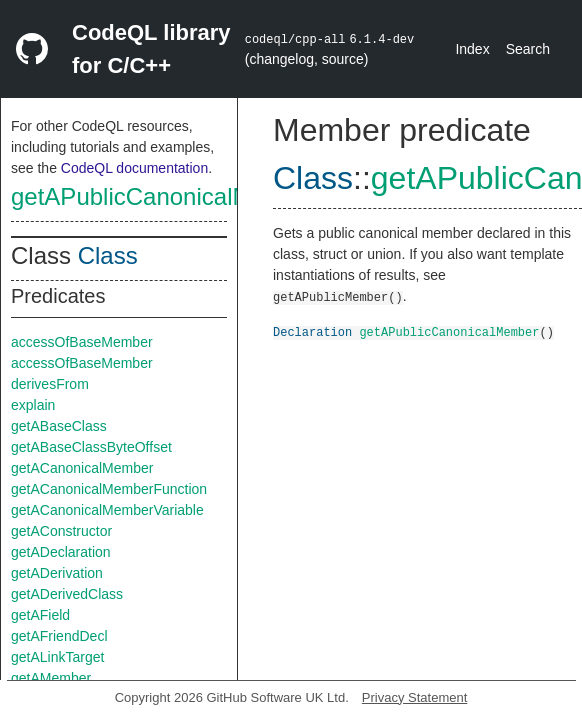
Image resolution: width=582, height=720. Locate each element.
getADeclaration (61, 552)
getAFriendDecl (59, 636)
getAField (40, 615)
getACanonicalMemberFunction (109, 489)
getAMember (51, 678)
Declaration (312, 331)
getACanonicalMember (82, 468)
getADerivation (57, 573)
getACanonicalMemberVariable (107, 510)
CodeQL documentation (134, 168)
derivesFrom (50, 384)
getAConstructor (61, 531)
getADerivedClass (67, 594)
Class (108, 255)
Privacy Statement (415, 697)
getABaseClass (59, 426)
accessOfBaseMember (82, 342)
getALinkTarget (57, 657)
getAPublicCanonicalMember (166, 196)
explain (33, 405)
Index (472, 49)
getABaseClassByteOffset (91, 447)
